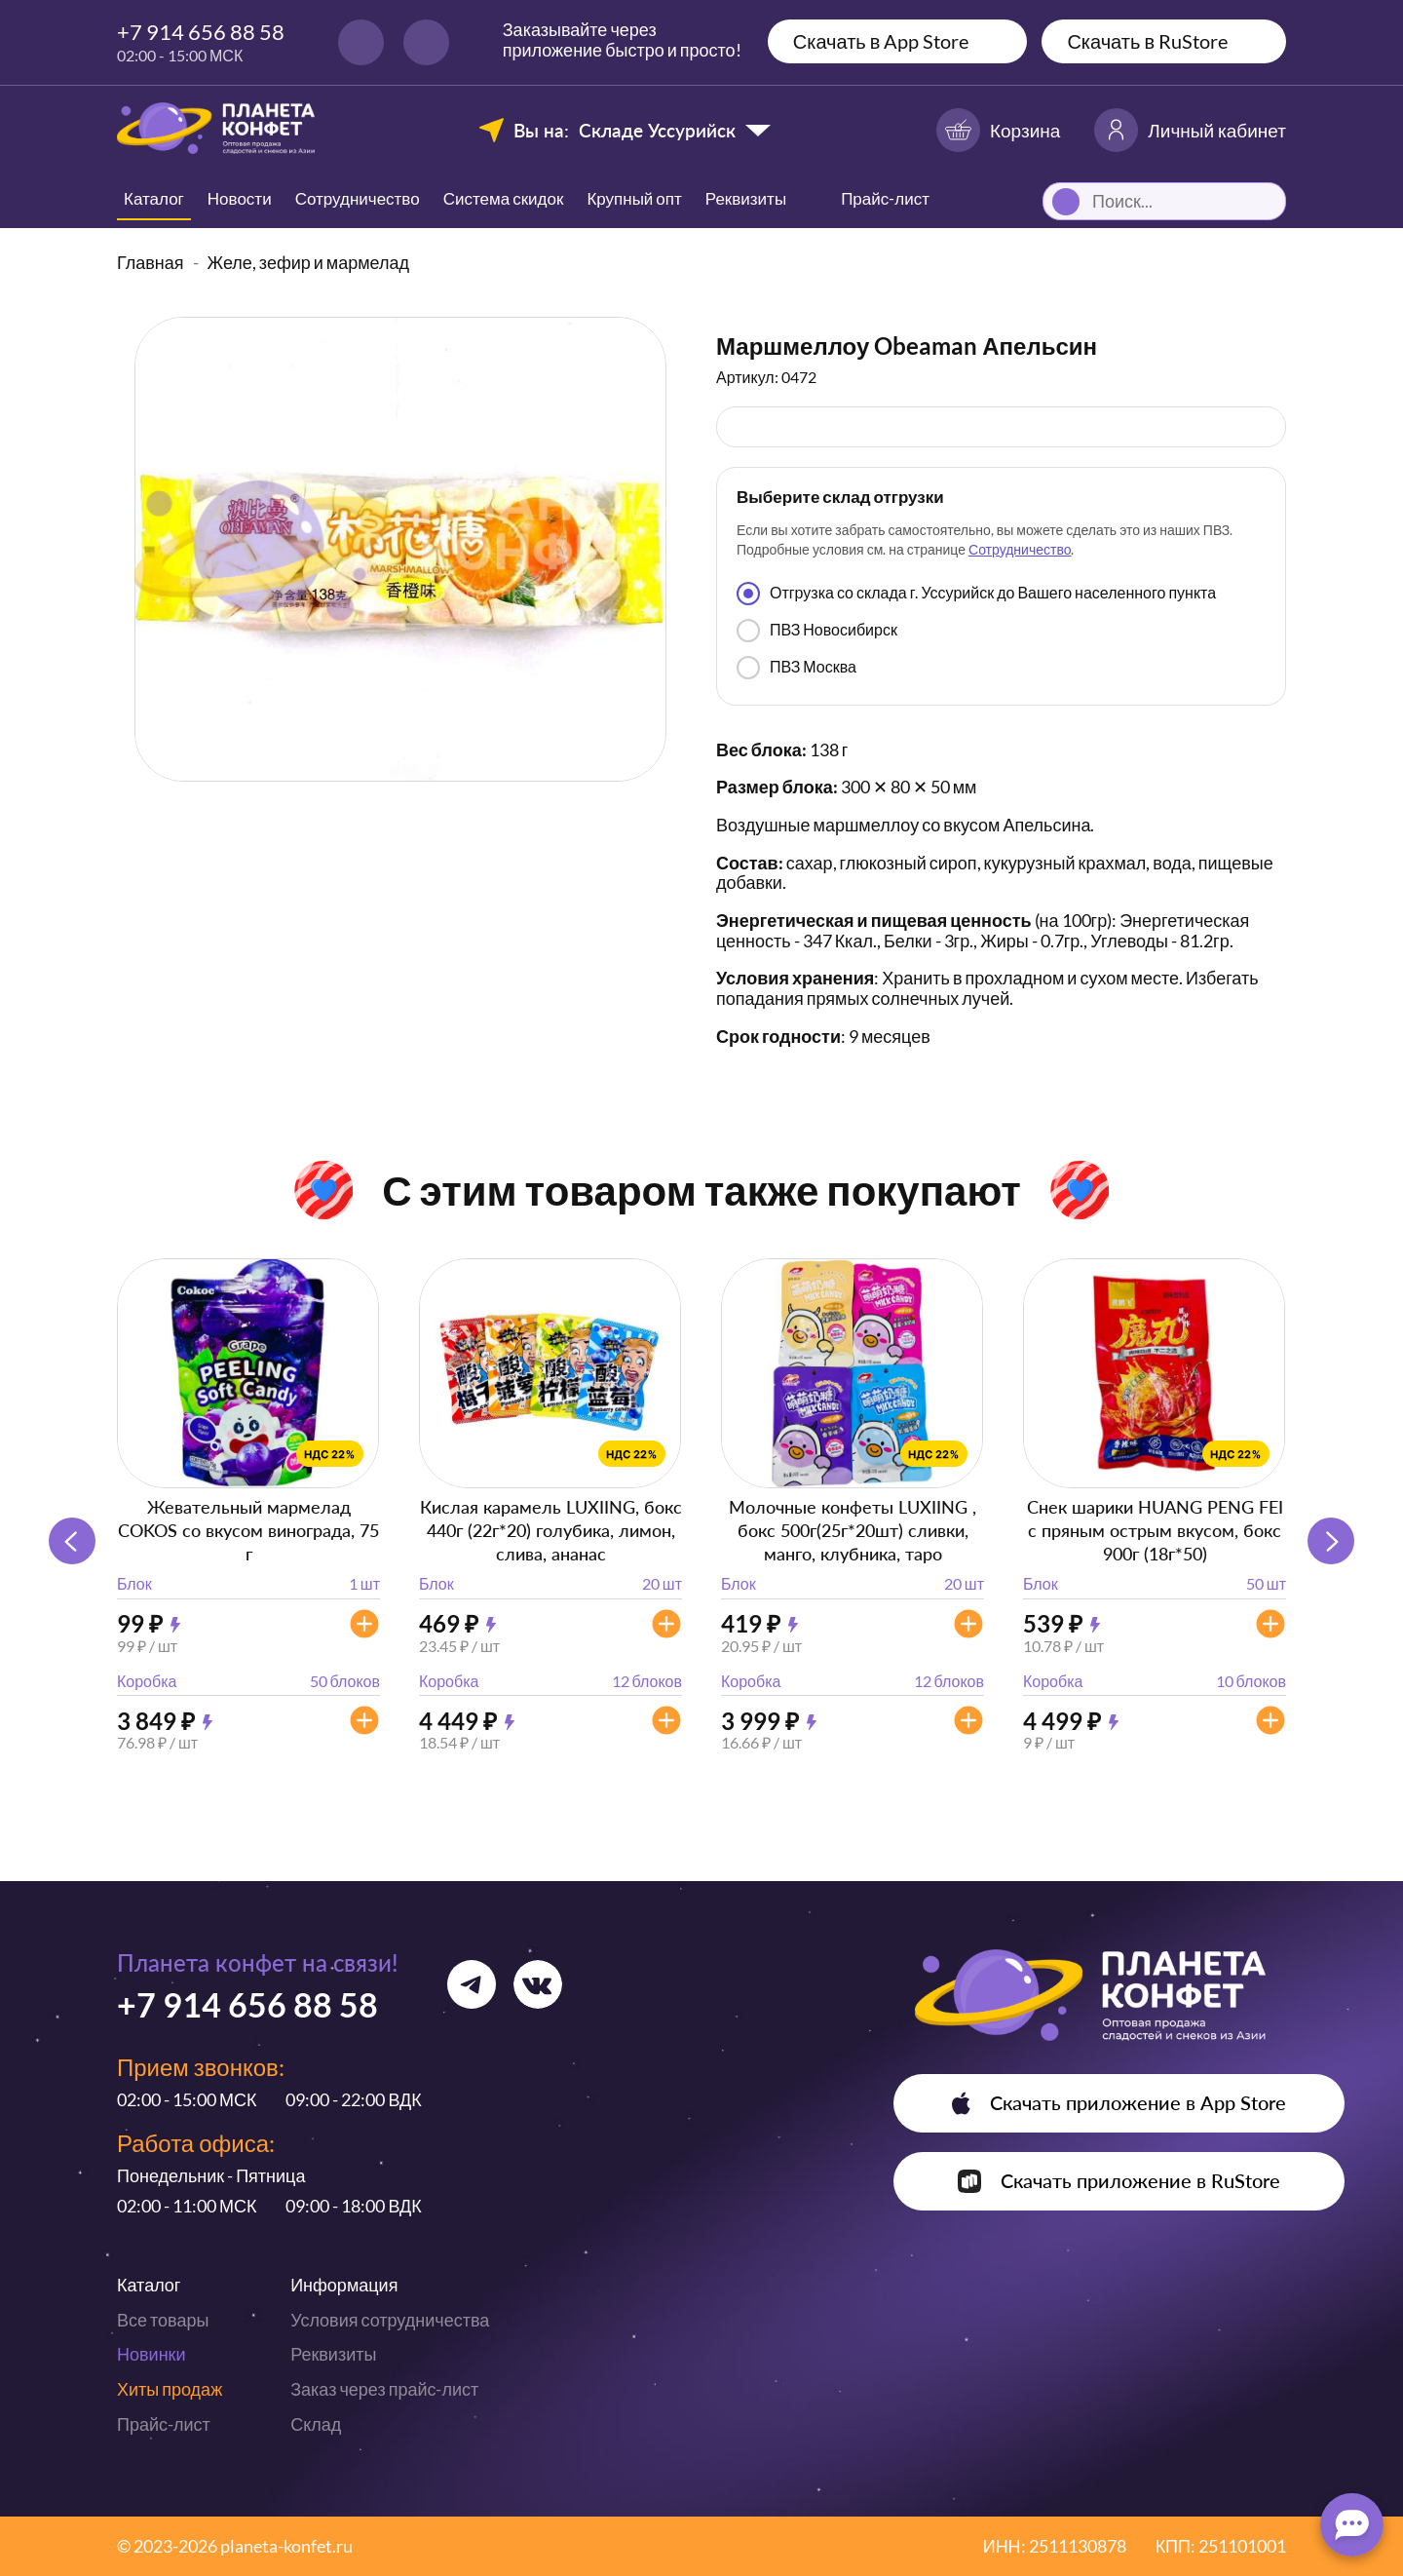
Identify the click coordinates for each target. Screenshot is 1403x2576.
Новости (240, 198)
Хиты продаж (169, 2389)
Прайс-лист (163, 2424)
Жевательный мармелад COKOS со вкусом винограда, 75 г (248, 1530)
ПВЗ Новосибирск (817, 630)
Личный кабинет (1190, 130)
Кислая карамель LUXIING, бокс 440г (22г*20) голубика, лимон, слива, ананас (551, 1530)
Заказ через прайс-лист (384, 2389)
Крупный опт (634, 198)
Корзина (998, 130)
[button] (1331, 1541)
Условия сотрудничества (389, 2319)
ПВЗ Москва (796, 667)
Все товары (163, 2319)
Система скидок (503, 198)
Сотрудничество (357, 198)
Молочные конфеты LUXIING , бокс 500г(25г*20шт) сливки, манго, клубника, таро (852, 1530)
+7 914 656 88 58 (200, 32)
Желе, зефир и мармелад (309, 262)
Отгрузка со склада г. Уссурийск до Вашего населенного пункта (976, 593)
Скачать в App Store (881, 41)
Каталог (154, 198)
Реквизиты (745, 198)
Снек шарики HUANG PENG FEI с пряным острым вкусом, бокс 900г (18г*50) (1155, 1530)
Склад (315, 2424)
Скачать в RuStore (1147, 41)
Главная (150, 262)
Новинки (151, 2354)
